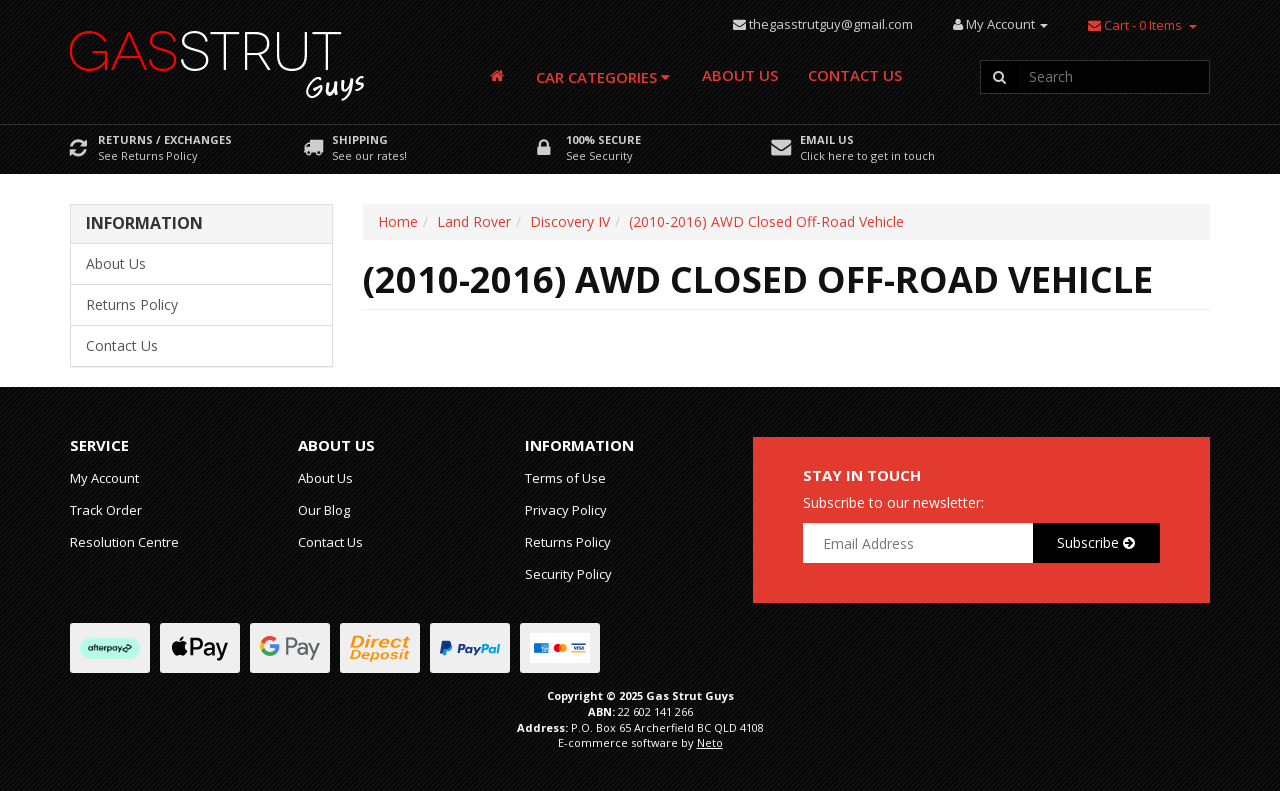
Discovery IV (570, 221)
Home (398, 221)
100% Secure (603, 139)
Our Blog (324, 510)
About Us (740, 75)
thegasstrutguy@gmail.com (831, 24)
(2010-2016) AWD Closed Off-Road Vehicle (766, 221)
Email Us (827, 139)
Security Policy (568, 574)
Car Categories (603, 77)
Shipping (360, 139)
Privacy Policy (566, 510)
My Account (104, 478)
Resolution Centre (124, 542)
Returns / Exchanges (165, 139)
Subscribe (1096, 542)
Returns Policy (132, 304)
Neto (710, 742)
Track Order (106, 510)
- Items (1135, 25)
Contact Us (855, 75)
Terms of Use (565, 478)
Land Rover (474, 221)
